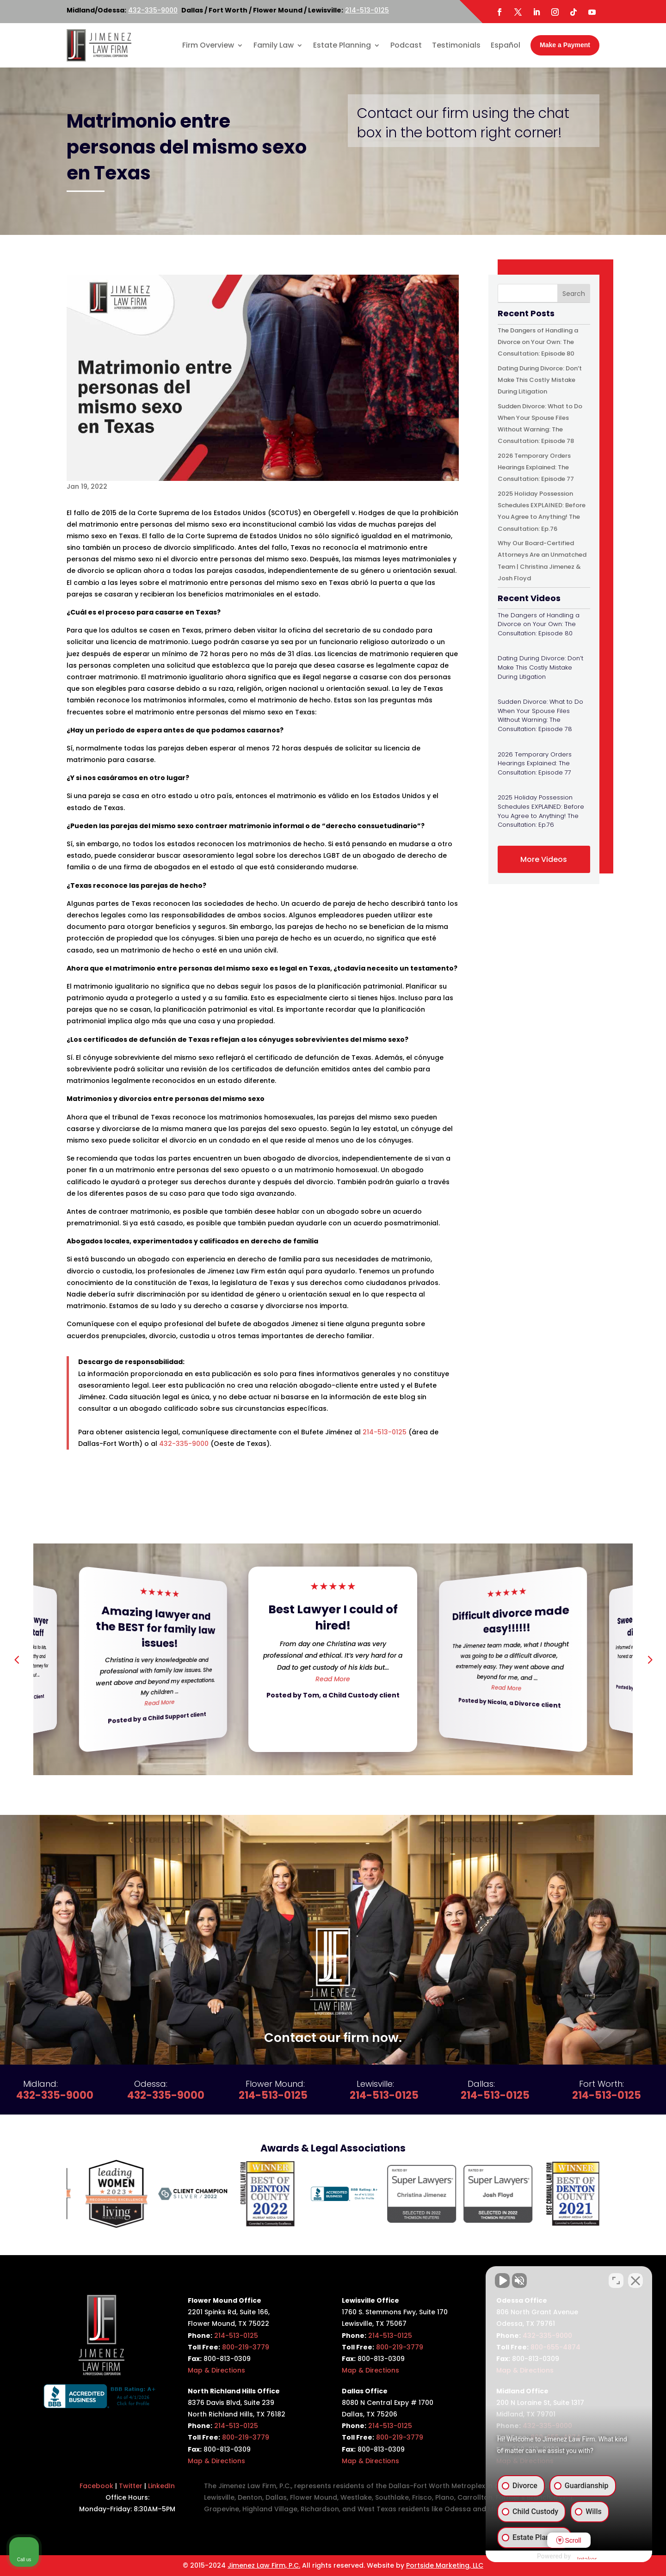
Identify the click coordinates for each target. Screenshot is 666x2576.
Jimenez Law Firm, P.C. (264, 2565)
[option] (105, 2193)
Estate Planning (342, 45)
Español (505, 45)
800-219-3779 (245, 2347)
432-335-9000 (153, 10)
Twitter (130, 2485)
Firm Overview (208, 45)
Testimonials (456, 45)
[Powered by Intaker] (587, 2556)
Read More (160, 1702)
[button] (649, 1659)
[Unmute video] (502, 2280)
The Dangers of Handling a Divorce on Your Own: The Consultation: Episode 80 (538, 342)
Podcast (406, 45)
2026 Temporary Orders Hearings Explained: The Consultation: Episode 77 (536, 467)
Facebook (96, 2485)
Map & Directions (216, 2370)
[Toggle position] (616, 2280)
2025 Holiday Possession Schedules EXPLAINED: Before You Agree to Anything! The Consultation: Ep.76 (541, 811)
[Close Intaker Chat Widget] (635, 2280)
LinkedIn (161, 2485)
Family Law (273, 45)
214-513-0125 (367, 10)
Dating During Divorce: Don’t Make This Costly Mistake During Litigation (540, 380)
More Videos (543, 859)
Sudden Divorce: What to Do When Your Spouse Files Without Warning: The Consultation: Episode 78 (540, 715)
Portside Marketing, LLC (444, 2565)
